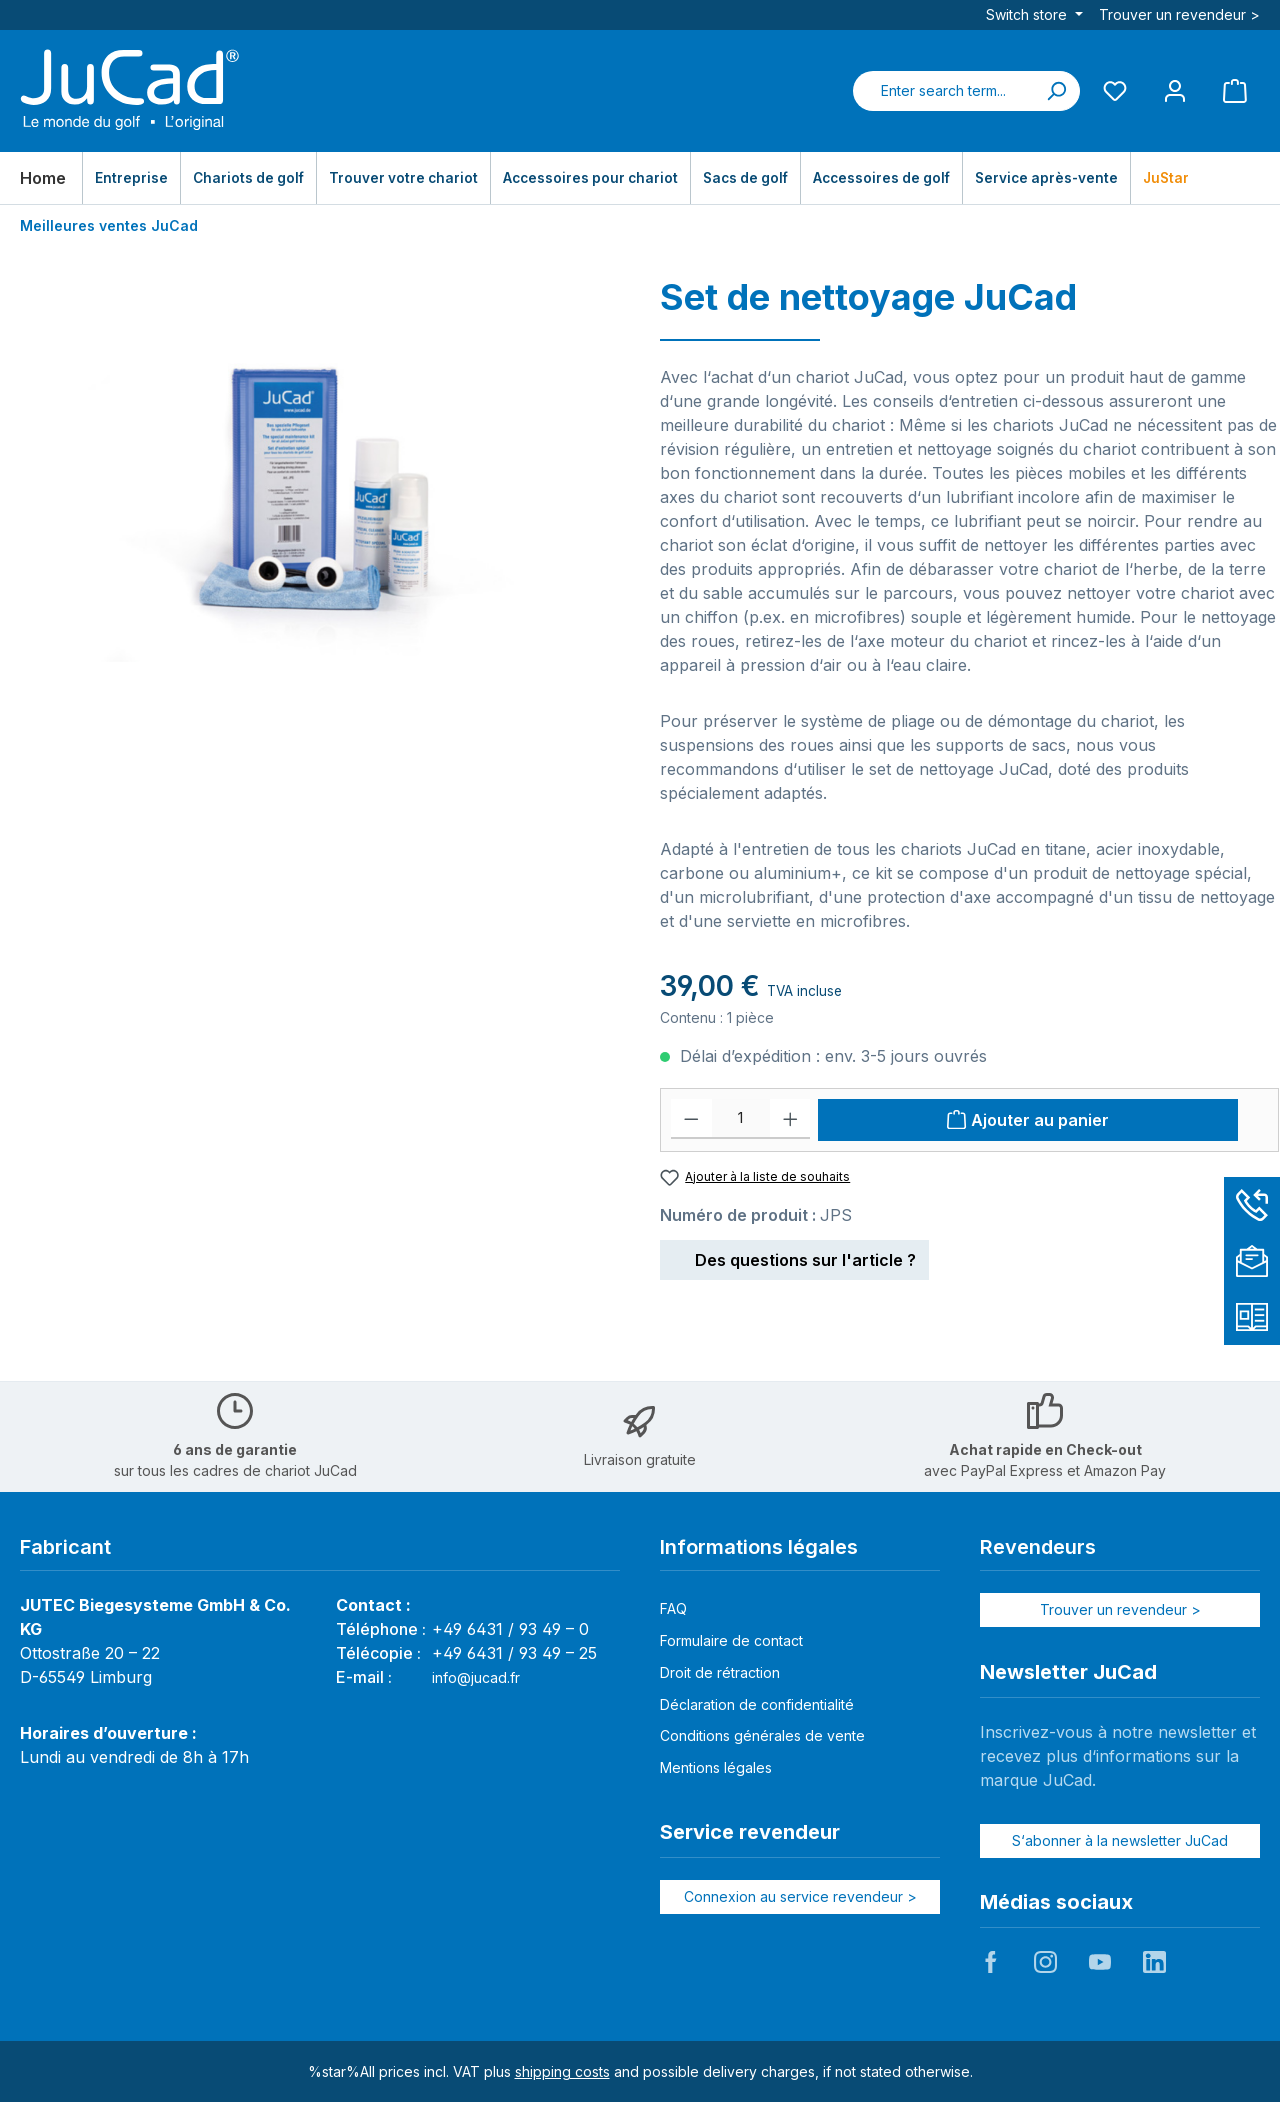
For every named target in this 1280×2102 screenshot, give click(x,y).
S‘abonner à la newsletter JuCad (1120, 1840)
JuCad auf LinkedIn (1154, 1962)
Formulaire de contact (731, 1640)
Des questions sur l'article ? (794, 1257)
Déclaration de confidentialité (757, 1704)
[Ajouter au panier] (1028, 1120)
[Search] (1056, 91)
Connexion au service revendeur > (800, 1896)
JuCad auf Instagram (1045, 1962)
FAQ (673, 1608)
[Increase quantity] (790, 1119)
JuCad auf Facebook (991, 1962)
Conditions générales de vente (762, 1735)
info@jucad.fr (476, 1677)
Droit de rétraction (720, 1672)
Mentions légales (716, 1767)
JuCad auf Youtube (1100, 1962)
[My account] (1175, 90)
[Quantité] (741, 1119)
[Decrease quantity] (691, 1119)
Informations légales (759, 1547)
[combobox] (943, 91)
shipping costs (562, 2071)
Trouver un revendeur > (1179, 14)
